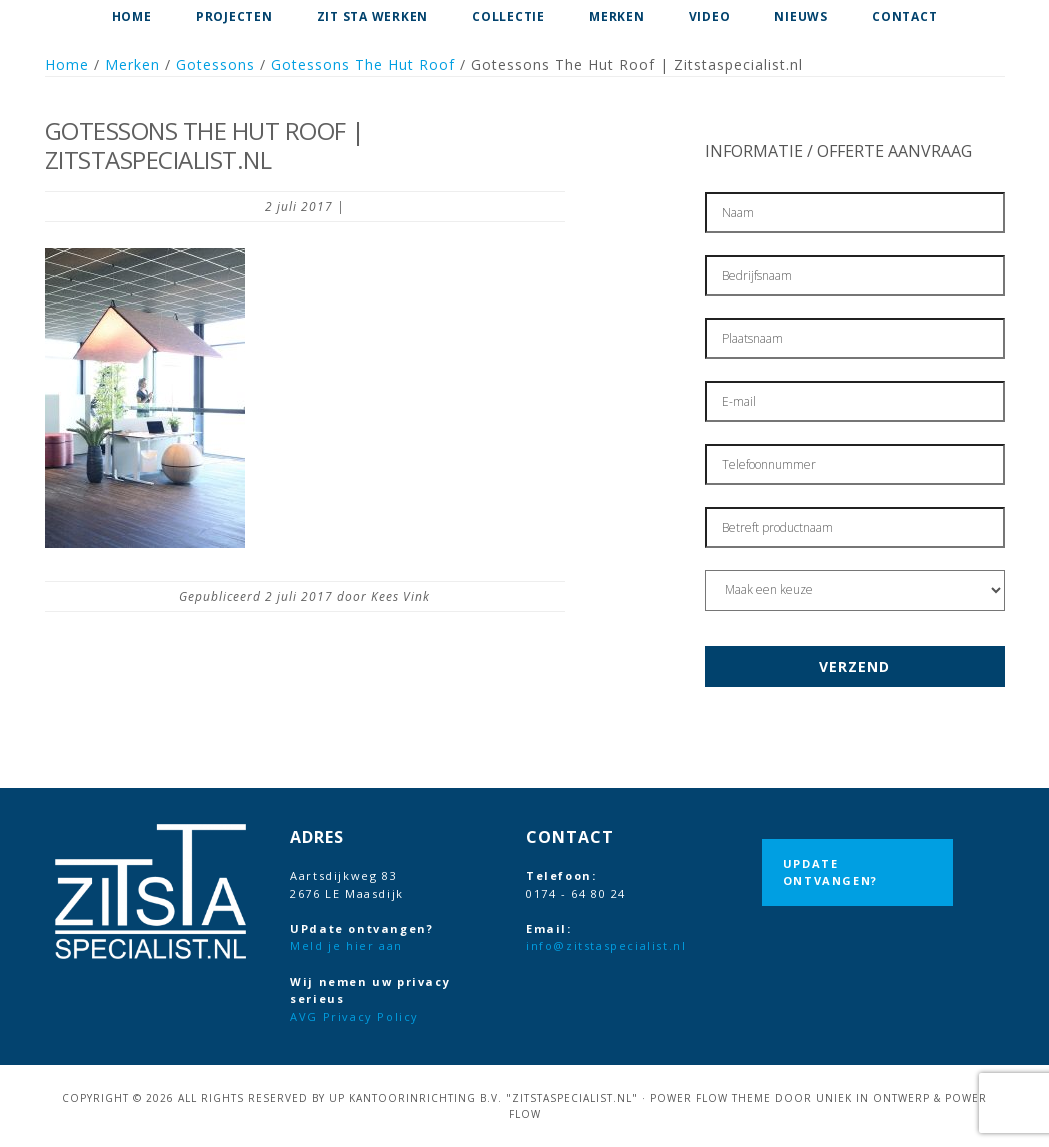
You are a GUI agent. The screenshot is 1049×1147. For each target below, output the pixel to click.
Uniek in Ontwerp (873, 1098)
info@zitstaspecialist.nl (606, 945)
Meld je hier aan (346, 945)
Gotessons (215, 64)
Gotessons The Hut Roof (363, 64)
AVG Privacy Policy (354, 1016)
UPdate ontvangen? (830, 872)
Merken (132, 64)
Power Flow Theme (710, 1098)
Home (67, 64)
